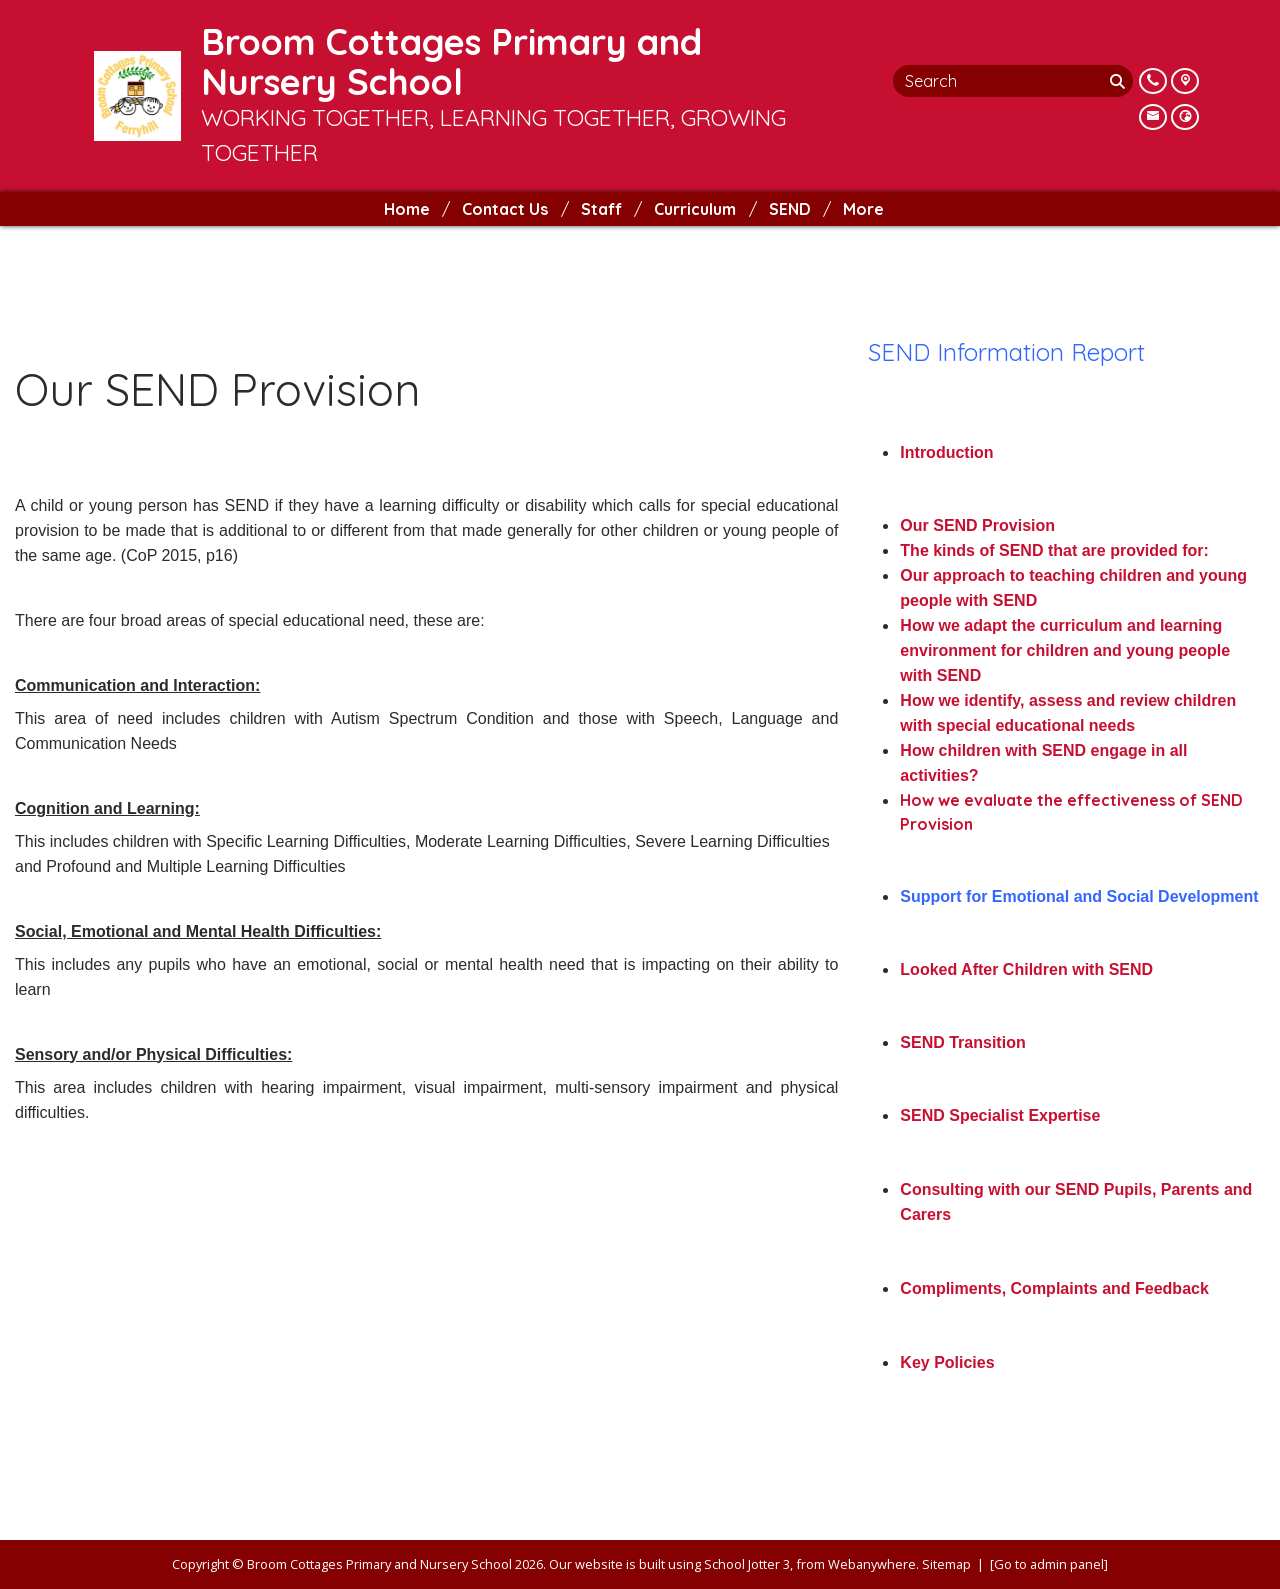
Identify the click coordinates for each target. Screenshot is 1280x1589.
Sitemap (946, 1564)
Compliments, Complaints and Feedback (1054, 1288)
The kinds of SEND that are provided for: (1054, 550)
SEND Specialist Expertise (1000, 1115)
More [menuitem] (863, 209)
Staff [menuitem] (601, 209)
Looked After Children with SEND (1026, 969)
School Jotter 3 (747, 1564)
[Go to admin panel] (1049, 1564)
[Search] (1119, 81)
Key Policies (947, 1362)
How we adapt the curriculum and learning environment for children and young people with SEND (1065, 650)
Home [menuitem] (407, 209)
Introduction (946, 452)
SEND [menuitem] (790, 209)
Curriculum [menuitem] (695, 209)
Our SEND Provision (977, 525)
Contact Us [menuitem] (505, 209)
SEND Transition (962, 1042)
